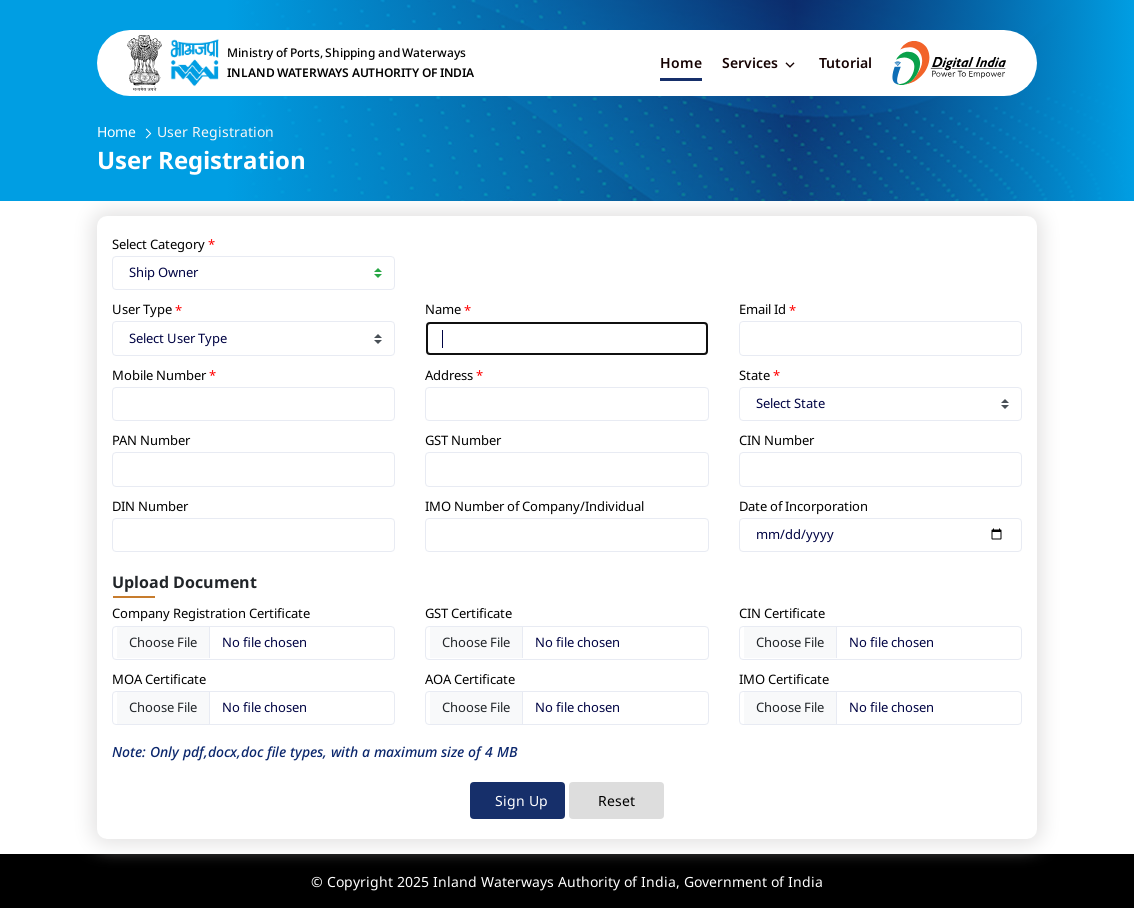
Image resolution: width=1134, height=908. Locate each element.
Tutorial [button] (845, 62)
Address (450, 375)
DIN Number (150, 506)
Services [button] (760, 64)
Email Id (764, 309)
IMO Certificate (785, 679)
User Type (143, 309)
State (756, 375)
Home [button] (681, 62)
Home (116, 131)
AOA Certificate (470, 679)
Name (444, 309)
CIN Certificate (783, 613)
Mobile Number (160, 375)
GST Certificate (470, 613)
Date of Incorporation (803, 506)
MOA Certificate (159, 679)
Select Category (160, 244)
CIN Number (776, 440)
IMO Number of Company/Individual (534, 506)
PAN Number (151, 440)
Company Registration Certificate (211, 613)
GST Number (464, 440)
